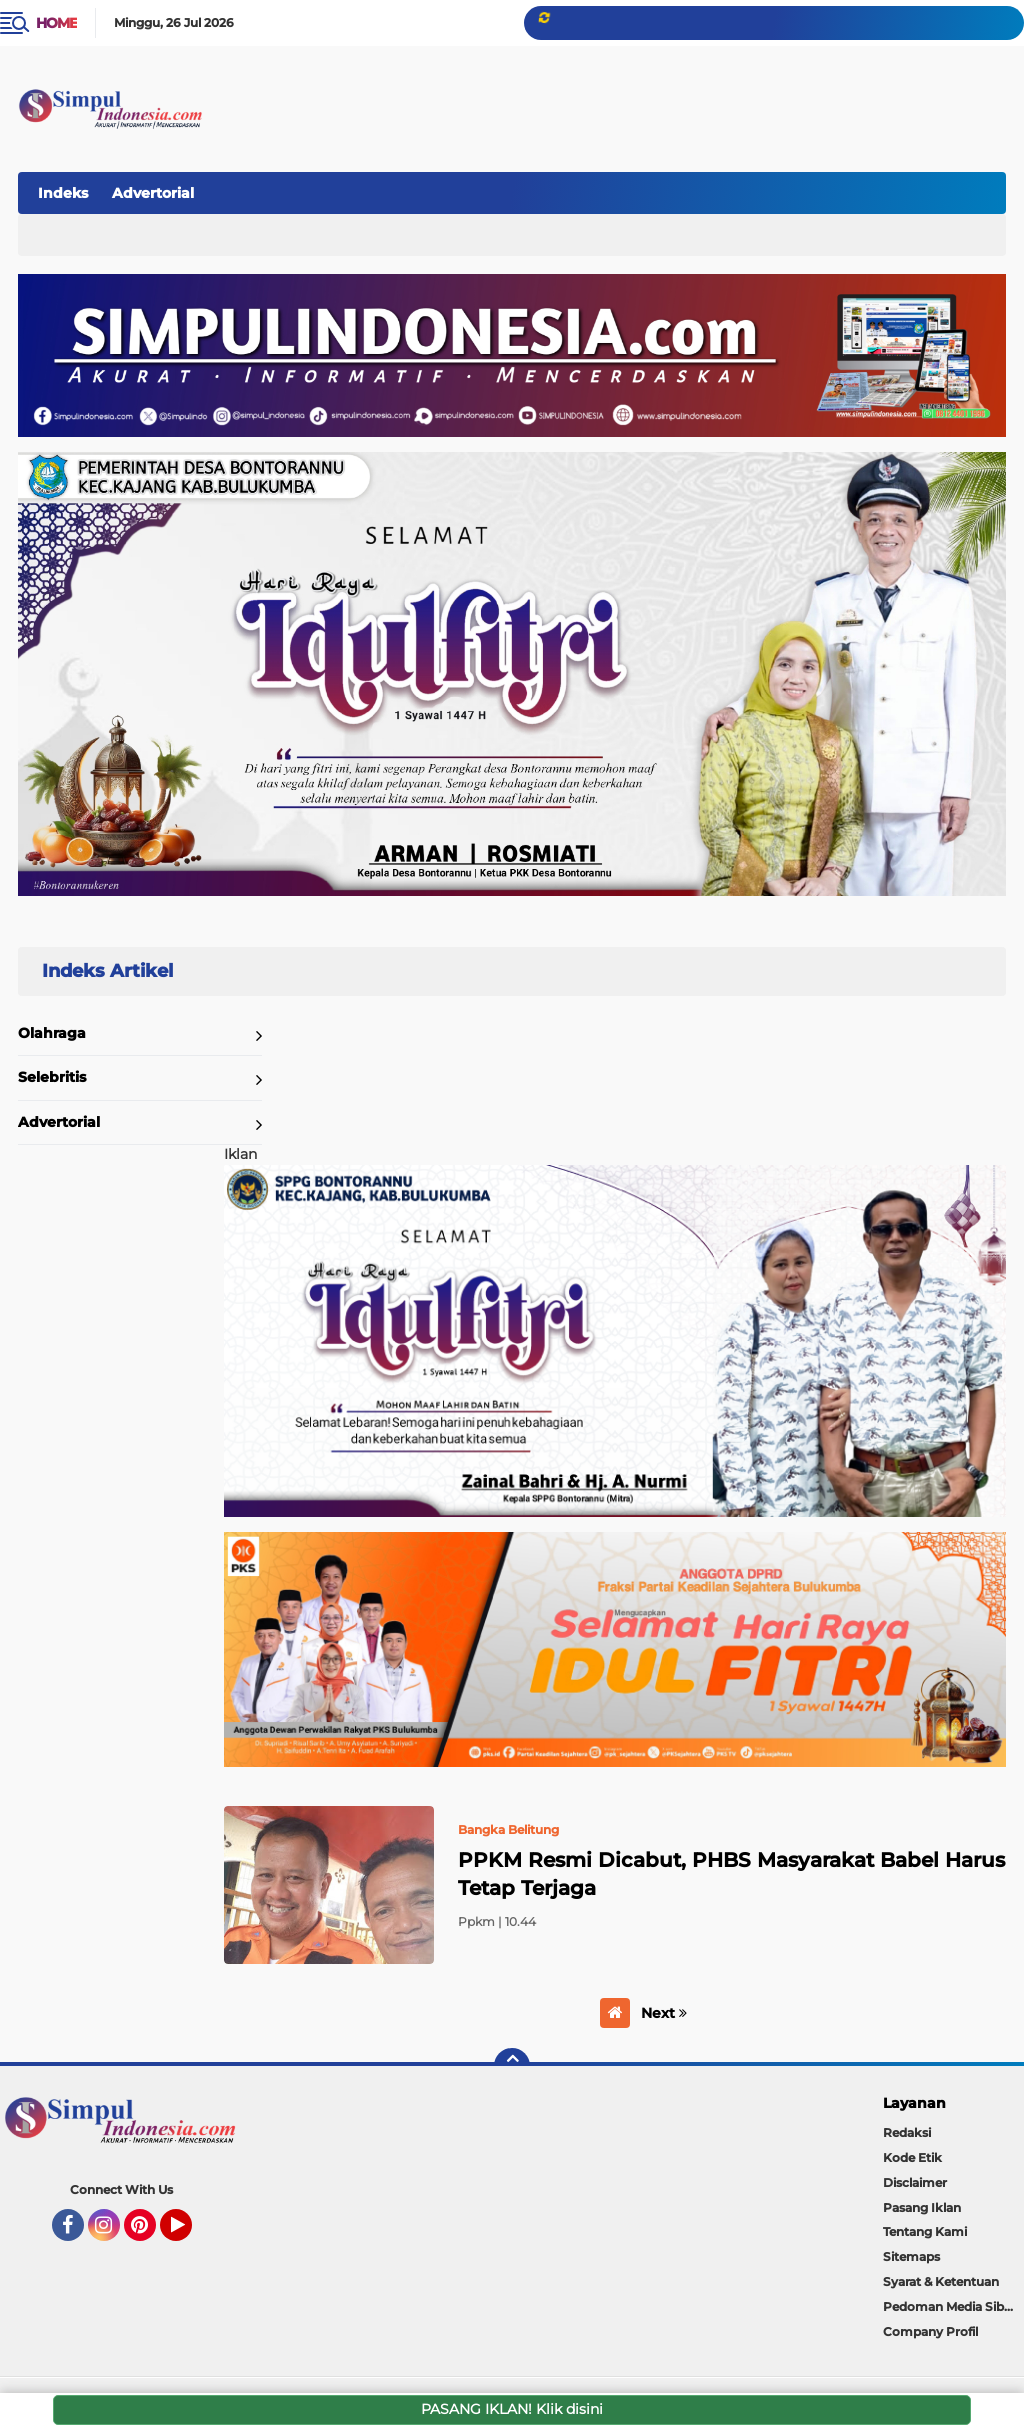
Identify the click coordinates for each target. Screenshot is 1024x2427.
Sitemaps (911, 2256)
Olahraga (52, 1033)
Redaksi (907, 2132)
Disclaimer (915, 2182)
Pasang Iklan (922, 2207)
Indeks (63, 193)
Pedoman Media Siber (949, 2306)
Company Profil (930, 2331)
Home (56, 23)
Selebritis (52, 1077)
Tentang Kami (925, 2231)
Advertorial (153, 193)
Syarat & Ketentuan (941, 2281)
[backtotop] (512, 2066)
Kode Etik (912, 2157)
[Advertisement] (638, 189)
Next (664, 2013)
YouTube (190, 2234)
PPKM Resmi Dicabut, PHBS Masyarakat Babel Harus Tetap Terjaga (731, 1874)
